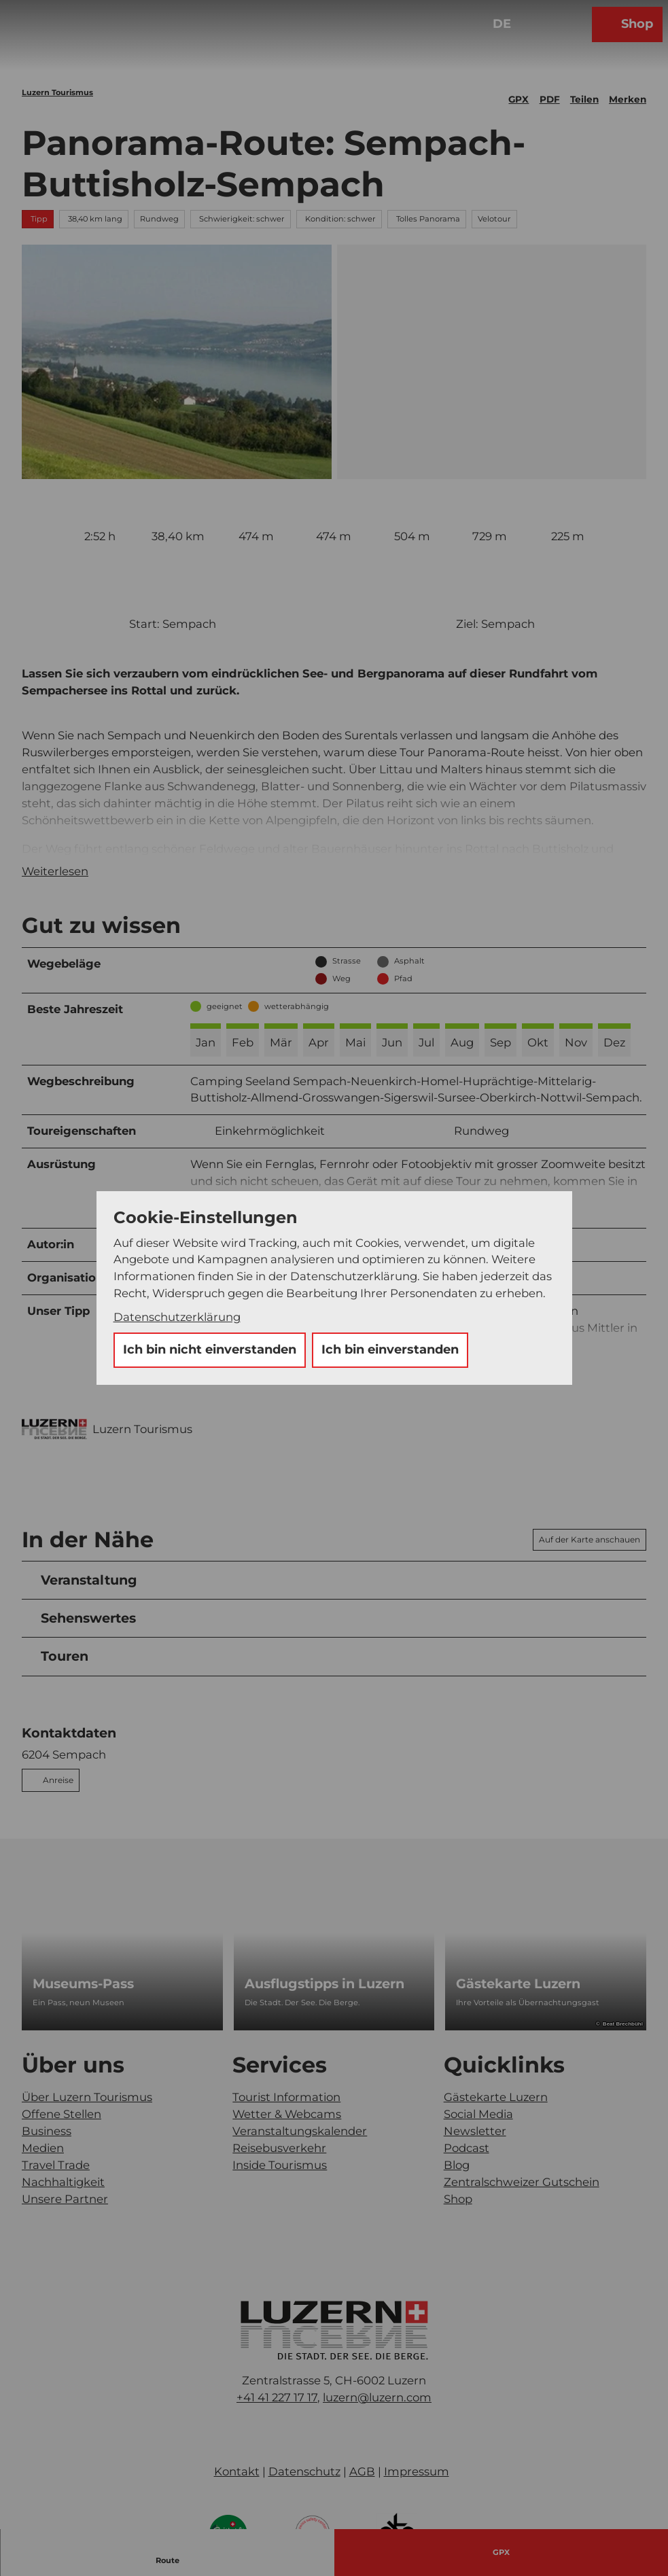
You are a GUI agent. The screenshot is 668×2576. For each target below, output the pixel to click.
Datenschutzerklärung (177, 1317)
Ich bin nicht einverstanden (209, 1349)
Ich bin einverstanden (390, 1349)
